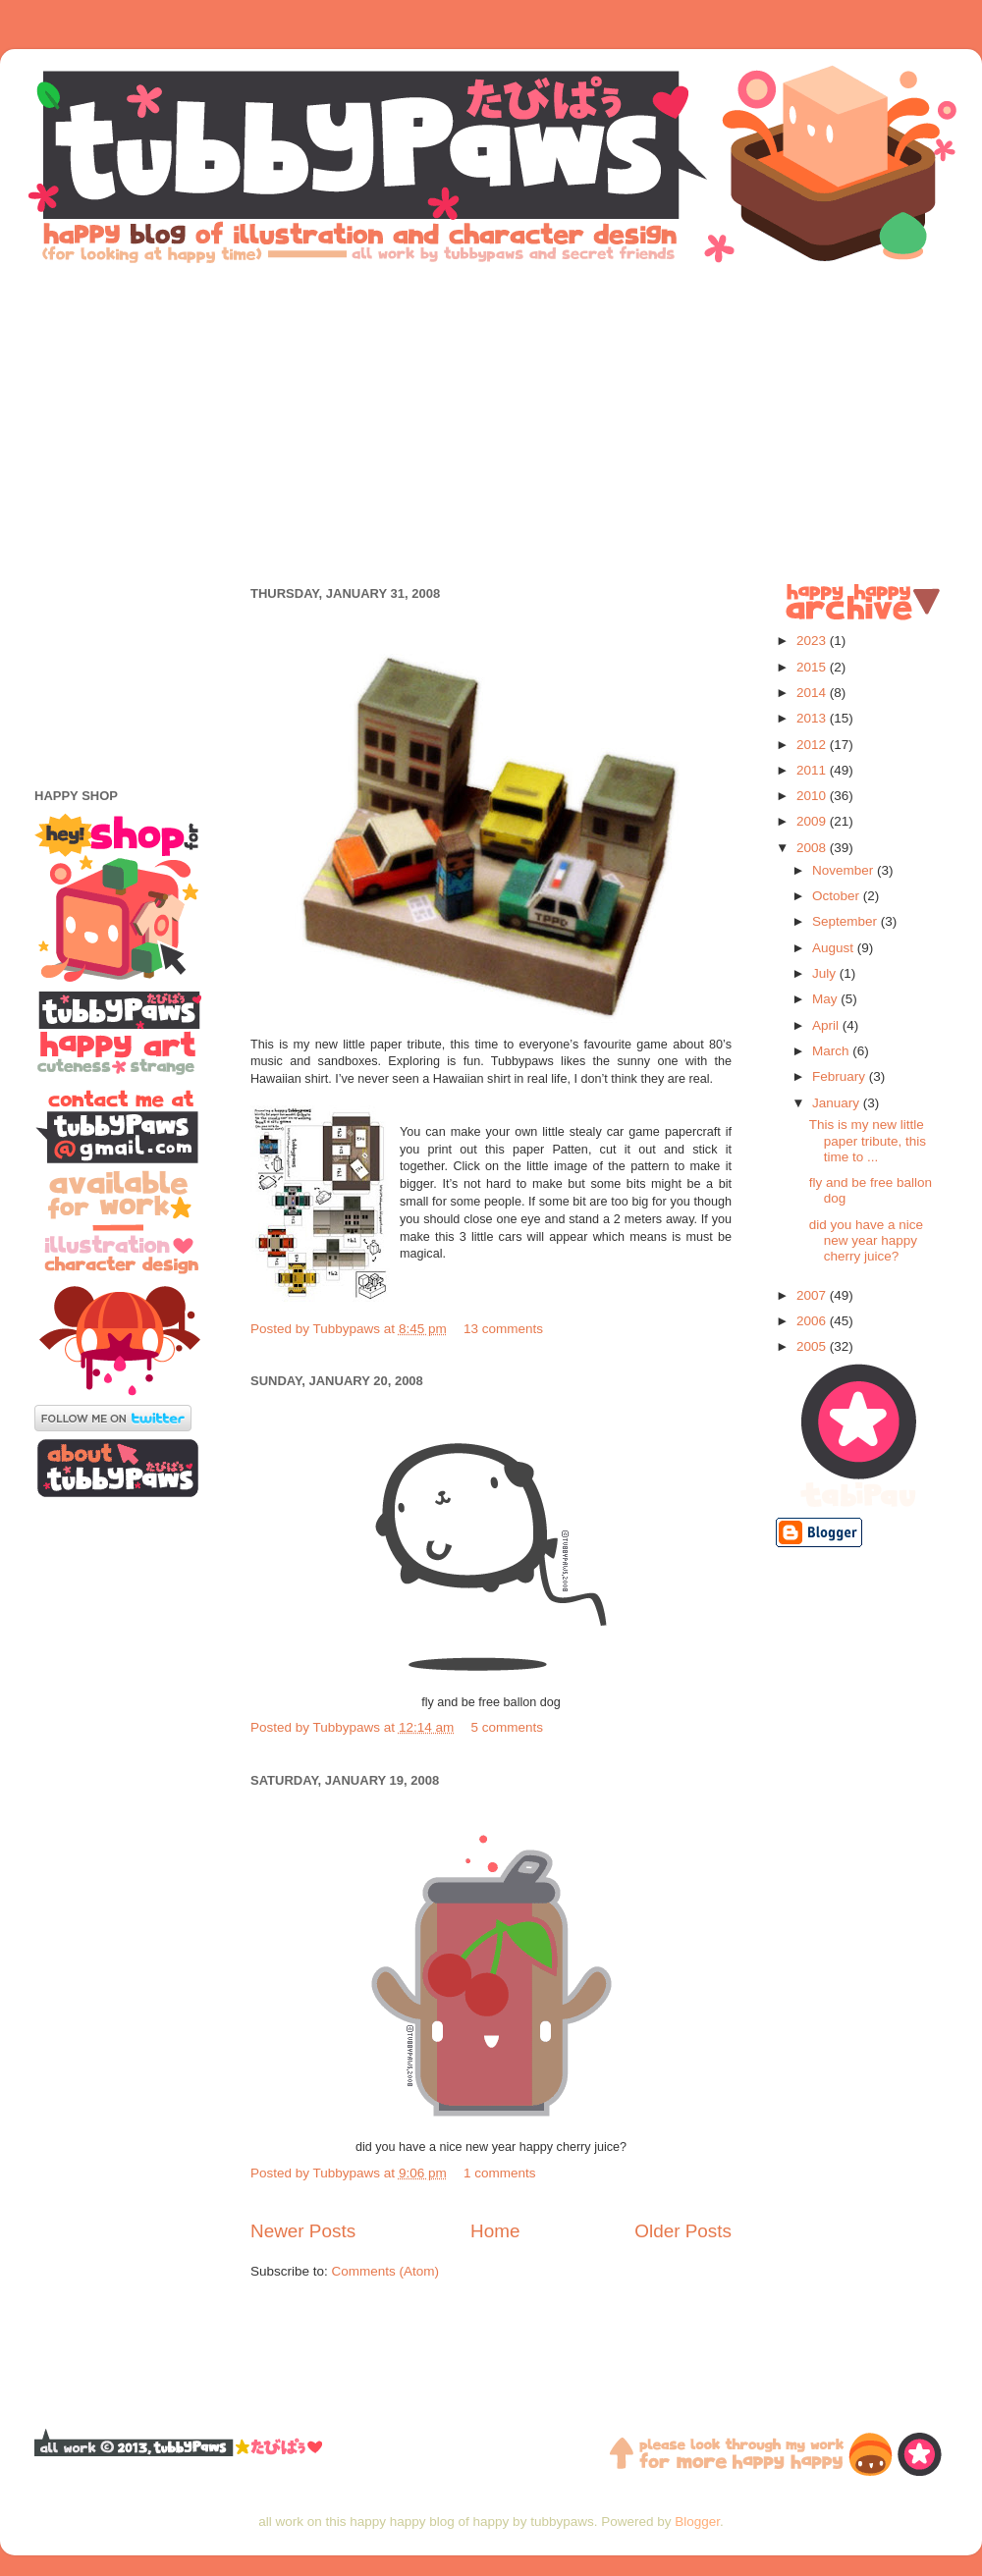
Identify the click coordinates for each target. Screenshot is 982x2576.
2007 (813, 1295)
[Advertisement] (491, 422)
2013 (813, 718)
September (846, 921)
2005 (813, 1346)
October (837, 895)
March (832, 1051)
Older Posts (683, 2231)
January (837, 1103)
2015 (813, 667)
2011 (813, 770)
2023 (813, 640)
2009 (813, 821)
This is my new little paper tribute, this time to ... (867, 1140)
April (827, 1025)
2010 (813, 795)
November (844, 870)
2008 (813, 847)
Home (494, 2231)
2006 (813, 1321)
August (834, 947)
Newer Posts (302, 2231)
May (826, 999)
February (840, 1076)
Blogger (697, 2521)
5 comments (506, 1727)
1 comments (500, 2173)
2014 (813, 692)
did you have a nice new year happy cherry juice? (866, 1240)
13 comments (503, 1328)
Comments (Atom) (386, 2271)
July (826, 973)
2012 (813, 744)
